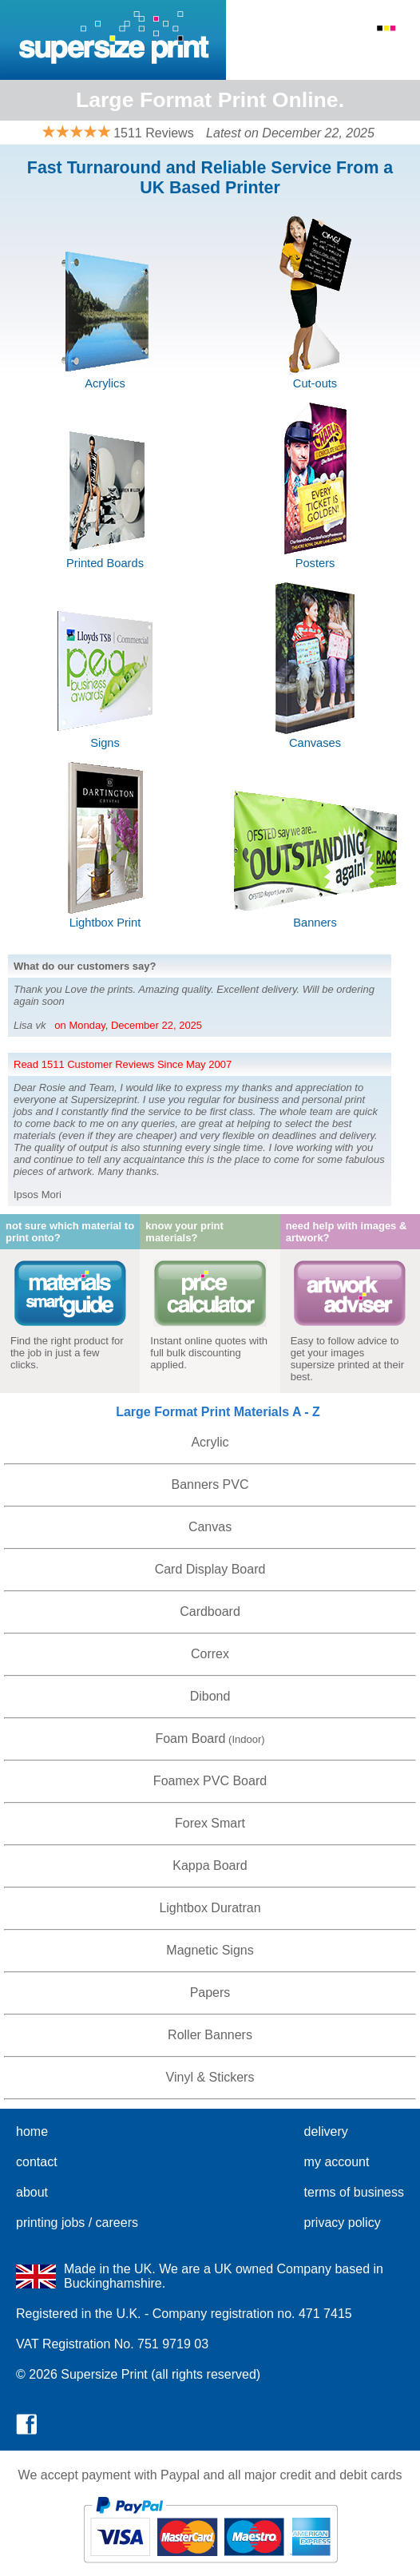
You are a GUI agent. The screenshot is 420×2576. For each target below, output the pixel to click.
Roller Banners (210, 2035)
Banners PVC (210, 1484)
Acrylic (209, 1442)
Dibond (210, 1696)
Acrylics (105, 383)
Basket (390, 51)
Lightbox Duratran (209, 1908)
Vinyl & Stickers (210, 2077)
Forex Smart (210, 1823)
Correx (210, 1654)
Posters (315, 563)
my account (337, 2162)
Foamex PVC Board (210, 1781)
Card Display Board (210, 1569)
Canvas (210, 1527)
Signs (105, 742)
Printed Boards (105, 563)
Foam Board (190, 1738)
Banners (315, 922)
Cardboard (210, 1611)
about (32, 2192)
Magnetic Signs (209, 1950)
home (32, 2131)
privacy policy (342, 2222)
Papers (210, 1992)
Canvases (315, 742)
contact (36, 2162)
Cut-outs (315, 383)
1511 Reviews (153, 133)
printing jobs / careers (77, 2222)
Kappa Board (209, 1865)
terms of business (354, 2192)
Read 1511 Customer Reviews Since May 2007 (123, 1064)
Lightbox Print (105, 922)
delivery (326, 2131)
